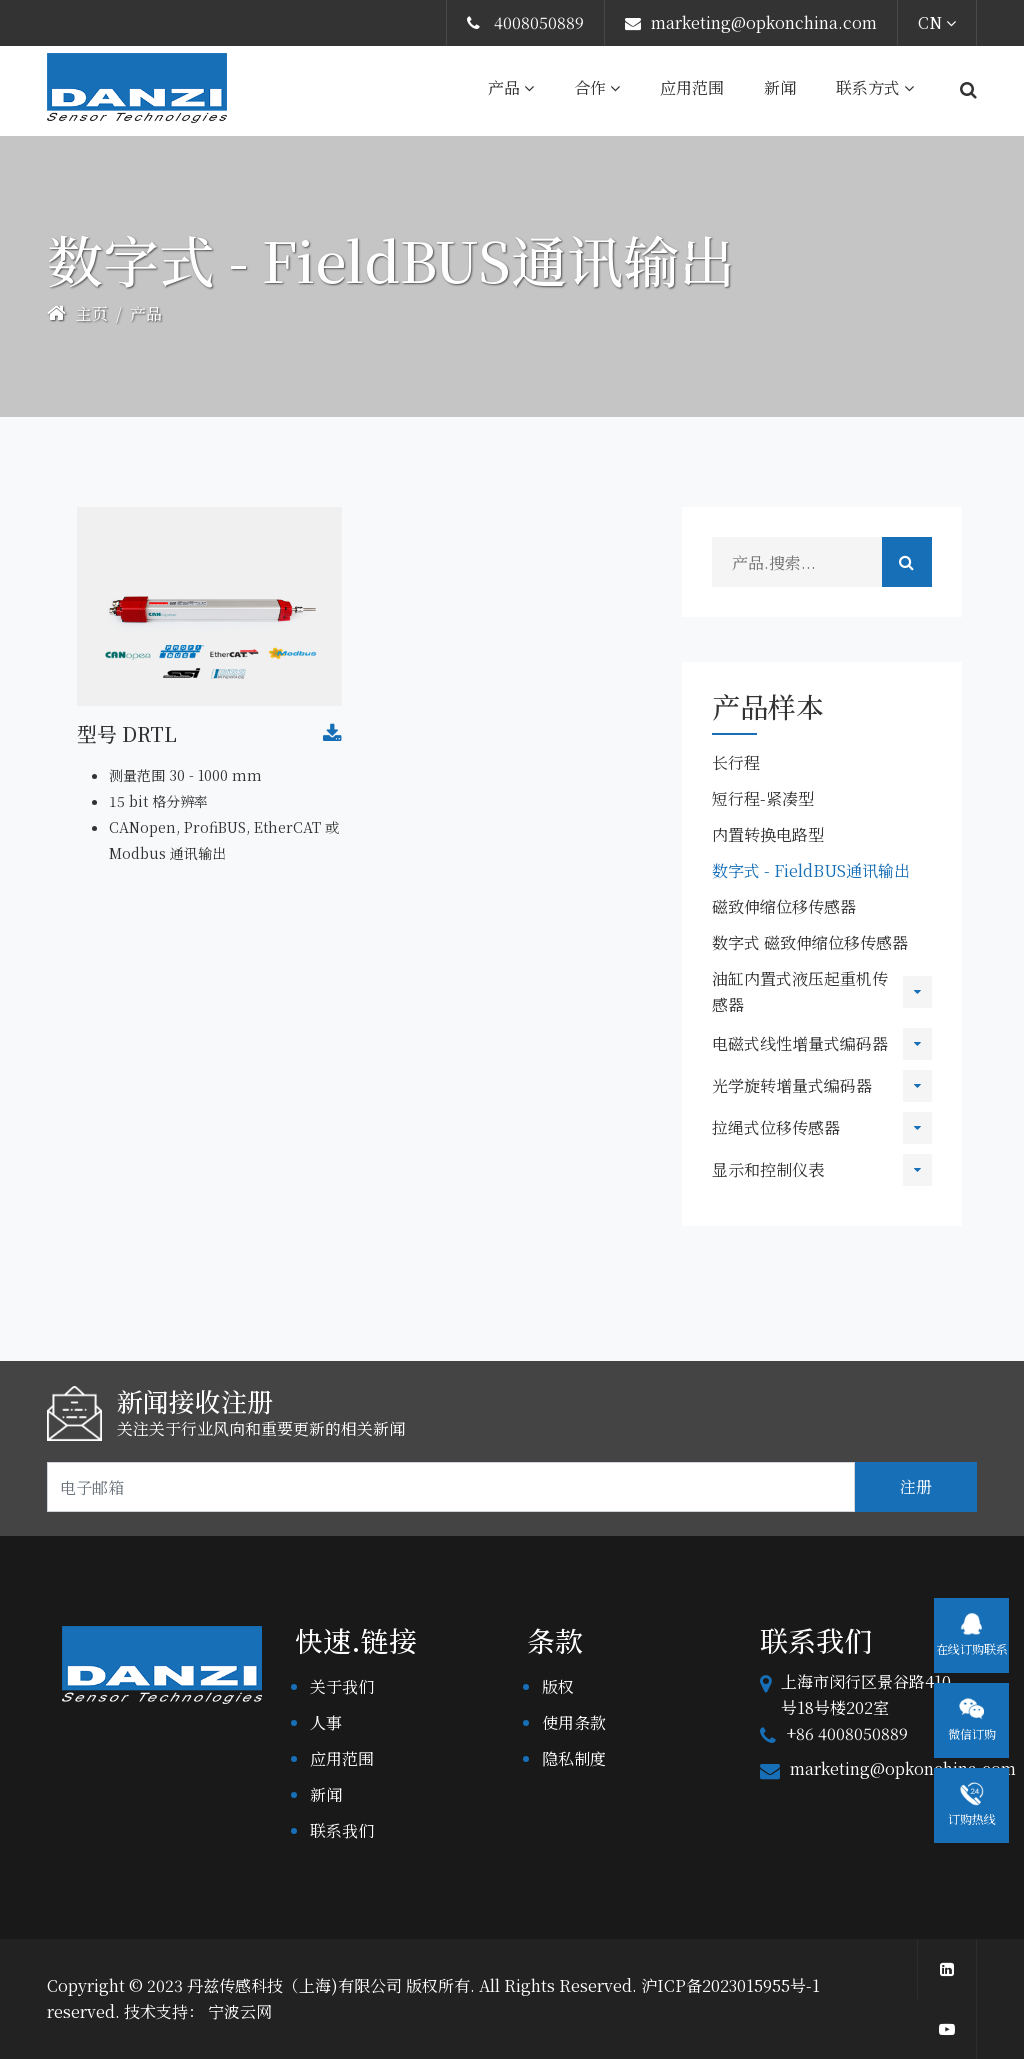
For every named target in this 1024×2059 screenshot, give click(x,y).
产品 (511, 87)
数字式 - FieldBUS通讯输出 (811, 870)
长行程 (736, 762)
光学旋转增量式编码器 (792, 1085)
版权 (558, 1686)
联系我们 (342, 1830)
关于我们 (342, 1686)
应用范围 (692, 87)
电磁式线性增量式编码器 (800, 1043)
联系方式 (875, 87)
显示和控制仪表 (768, 1169)
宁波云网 (240, 2011)
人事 (326, 1722)
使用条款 (574, 1722)
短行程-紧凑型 (763, 798)
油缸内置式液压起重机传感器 (800, 991)
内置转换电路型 (768, 834)
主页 (77, 313)
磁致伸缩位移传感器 (784, 906)
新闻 (780, 87)
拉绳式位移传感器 (776, 1127)
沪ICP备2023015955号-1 (730, 1985)
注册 (916, 1486)
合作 (597, 87)
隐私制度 (574, 1758)
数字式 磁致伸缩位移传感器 (810, 942)
